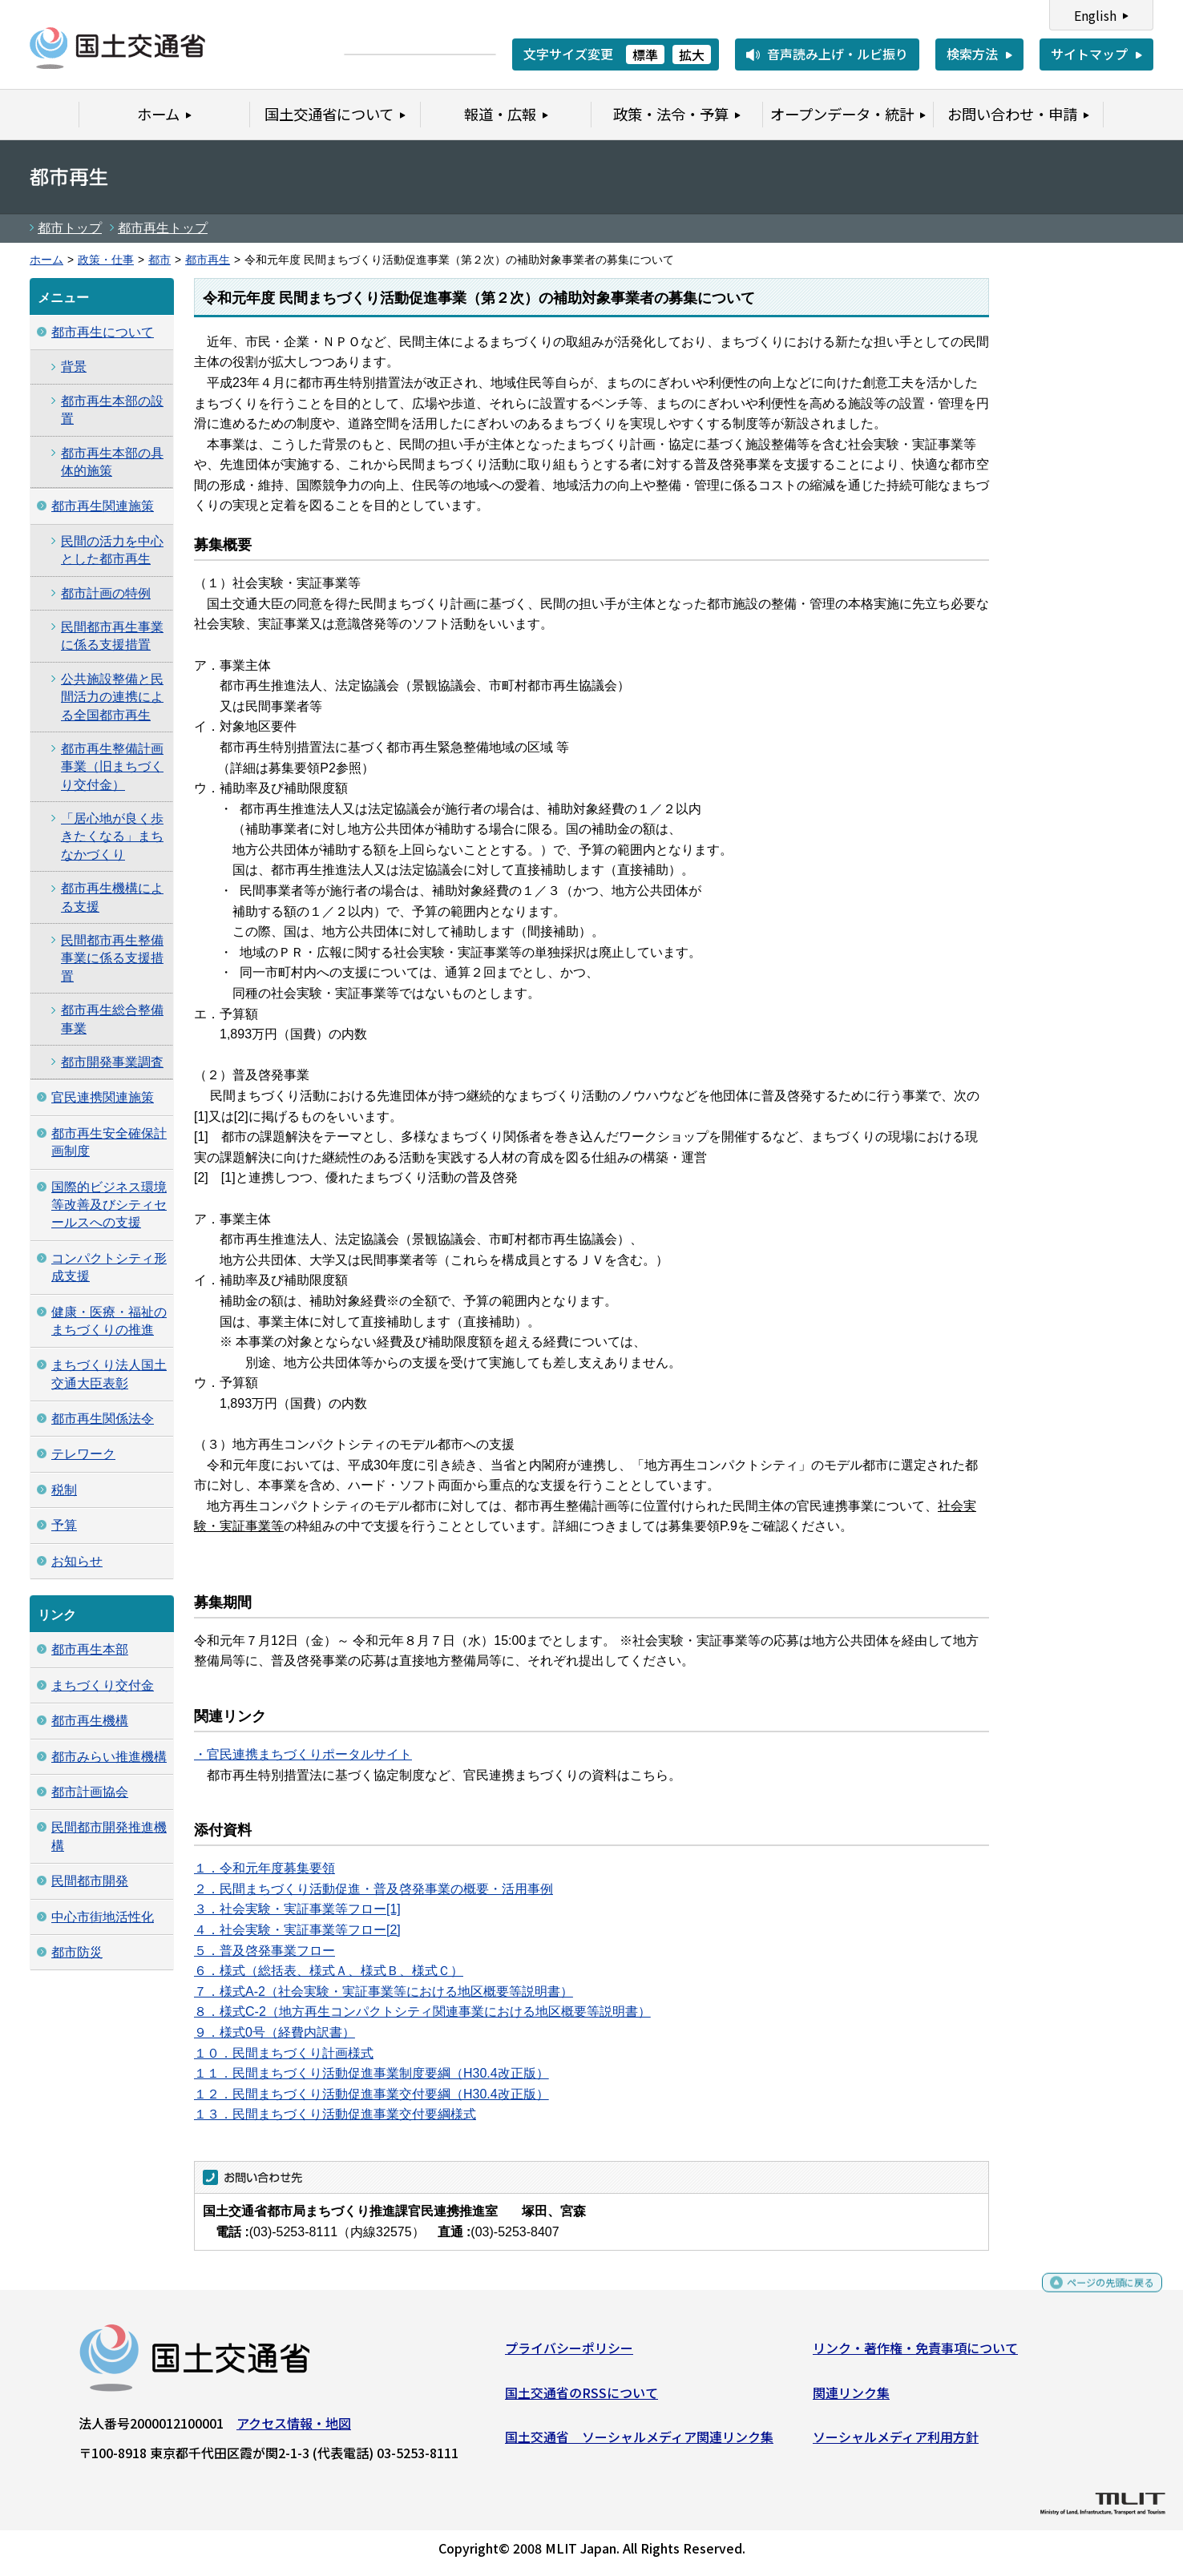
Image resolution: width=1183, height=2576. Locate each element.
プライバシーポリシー (569, 2354)
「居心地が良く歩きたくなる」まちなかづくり (112, 836)
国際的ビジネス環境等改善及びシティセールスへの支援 (109, 1205)
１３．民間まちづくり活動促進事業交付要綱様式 (335, 2114)
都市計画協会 (89, 1792)
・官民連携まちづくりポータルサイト (303, 1754)
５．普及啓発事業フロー (264, 1950)
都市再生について (102, 332)
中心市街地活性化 (102, 1917)
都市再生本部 (89, 1649)
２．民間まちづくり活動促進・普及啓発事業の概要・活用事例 (373, 1889)
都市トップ (70, 228)
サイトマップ (1089, 53)
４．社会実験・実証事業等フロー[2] (297, 1930)
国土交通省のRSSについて (581, 2398)
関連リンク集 (851, 2398)
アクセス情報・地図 (293, 2429)
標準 (645, 54)
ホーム (46, 260)
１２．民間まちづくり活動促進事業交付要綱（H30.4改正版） (371, 2094)
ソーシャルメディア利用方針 (896, 2443)
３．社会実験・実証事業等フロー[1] (297, 1909)
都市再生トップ (163, 228)
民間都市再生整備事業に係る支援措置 (112, 958)
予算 (64, 1525)
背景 (74, 366)
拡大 (692, 54)
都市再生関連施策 (102, 506)
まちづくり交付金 (102, 1685)
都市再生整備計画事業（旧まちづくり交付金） (112, 767)
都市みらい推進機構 (109, 1757)
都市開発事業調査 (112, 1062)
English (1095, 15)
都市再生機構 (89, 1720)
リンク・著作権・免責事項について (915, 2354)
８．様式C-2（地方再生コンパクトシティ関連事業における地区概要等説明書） (422, 2011)
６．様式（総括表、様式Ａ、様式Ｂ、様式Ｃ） (328, 1970)
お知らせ (77, 1561)
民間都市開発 (89, 1881)
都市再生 (207, 260)
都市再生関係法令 (102, 1418)
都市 (159, 260)
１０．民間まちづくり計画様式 (283, 2053)
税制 (64, 1490)
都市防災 (77, 1952)
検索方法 (972, 53)
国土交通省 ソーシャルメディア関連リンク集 (639, 2443)
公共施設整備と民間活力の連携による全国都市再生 (112, 697)
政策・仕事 (106, 260)
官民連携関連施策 (102, 1097)
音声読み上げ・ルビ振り (837, 53)
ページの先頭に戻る (1097, 2296)
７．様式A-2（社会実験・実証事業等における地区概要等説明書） (383, 1991)
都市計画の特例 (106, 593)
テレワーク (83, 1454)
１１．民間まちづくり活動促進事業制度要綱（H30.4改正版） (371, 2073)
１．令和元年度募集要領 (264, 1868)
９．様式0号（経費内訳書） (274, 2032)
